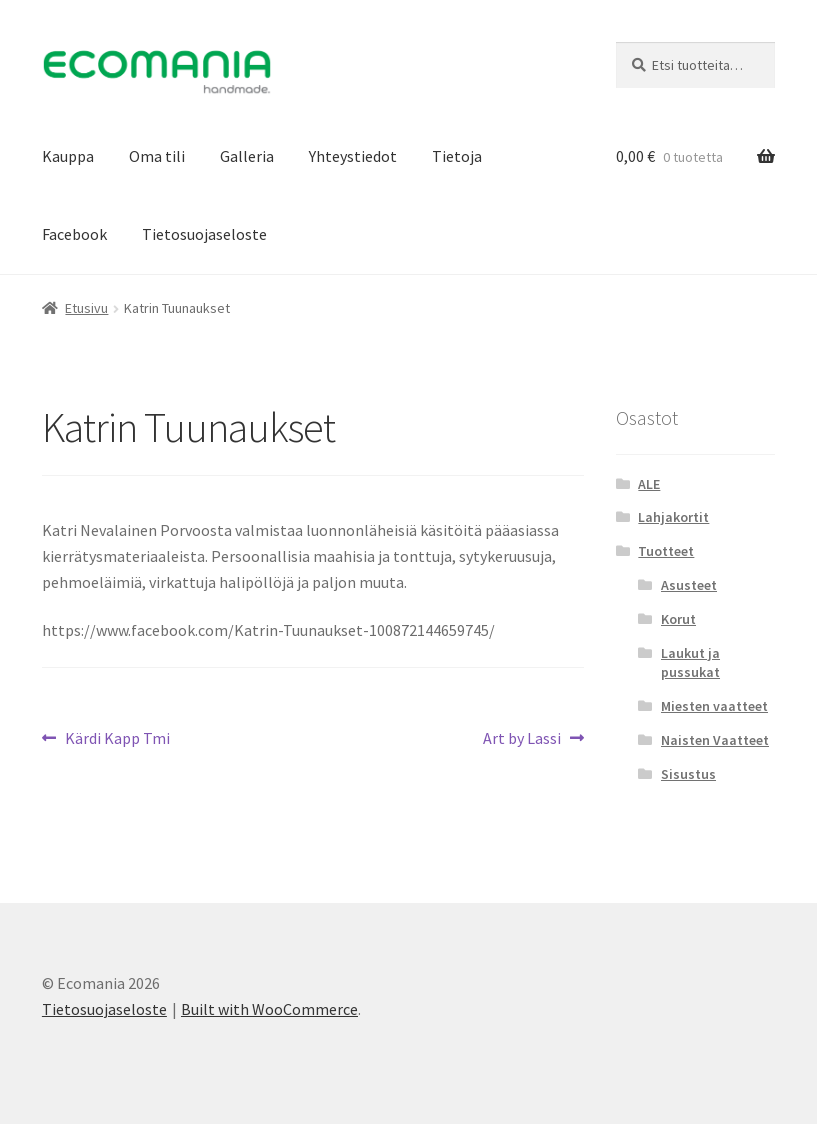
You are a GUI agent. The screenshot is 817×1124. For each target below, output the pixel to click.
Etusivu (86, 308)
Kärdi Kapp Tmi (117, 739)
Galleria (247, 156)
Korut (678, 619)
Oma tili (157, 156)
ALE (649, 484)
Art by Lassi (522, 739)
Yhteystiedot (353, 156)
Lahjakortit (673, 517)
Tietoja (457, 156)
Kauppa (68, 156)
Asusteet (689, 585)
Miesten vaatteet (714, 706)
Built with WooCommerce (269, 1009)
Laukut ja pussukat (690, 663)
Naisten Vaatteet (715, 740)
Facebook (74, 234)
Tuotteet (666, 551)
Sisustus (688, 774)
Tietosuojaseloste (204, 234)
